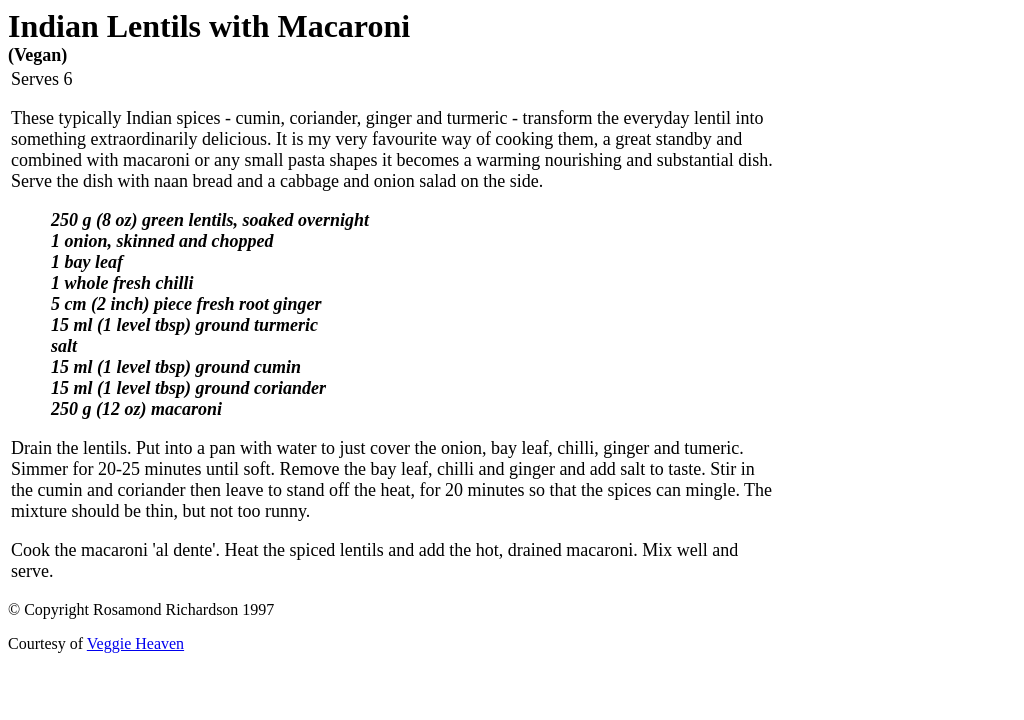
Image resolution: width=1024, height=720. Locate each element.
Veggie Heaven (135, 643)
